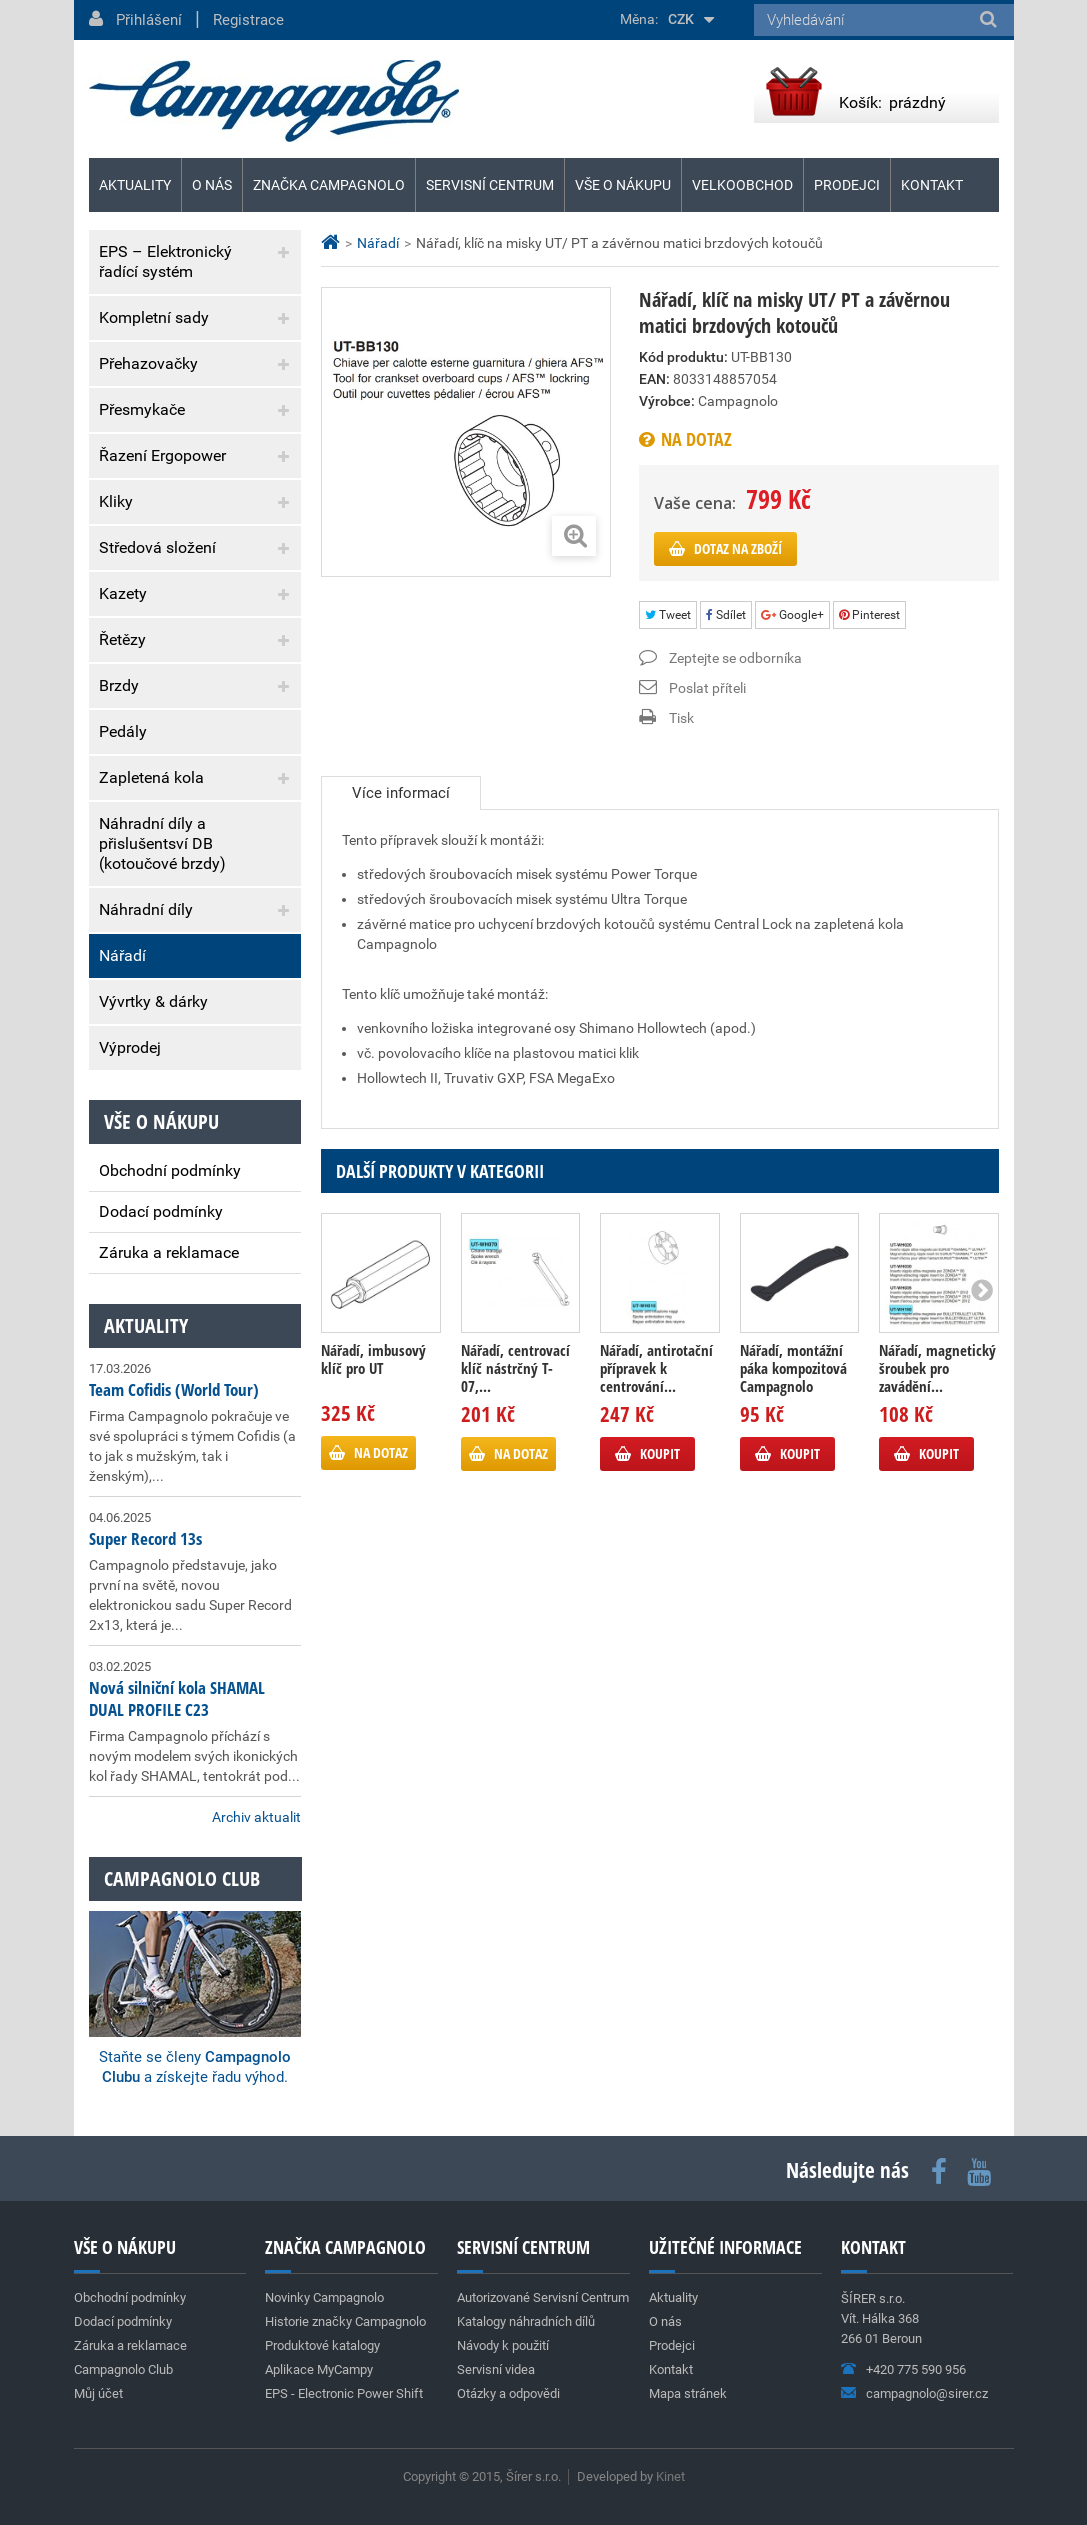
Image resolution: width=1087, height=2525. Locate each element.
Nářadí (122, 955)
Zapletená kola (151, 777)
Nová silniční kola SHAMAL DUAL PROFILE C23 (177, 1698)
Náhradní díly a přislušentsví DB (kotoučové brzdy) (162, 843)
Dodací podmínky (161, 1211)
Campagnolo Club (123, 2369)
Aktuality (146, 1325)
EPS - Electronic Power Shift (344, 2393)
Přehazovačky (148, 363)
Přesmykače (142, 409)
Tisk (681, 718)
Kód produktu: (683, 357)
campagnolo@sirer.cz (927, 2393)
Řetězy (122, 639)
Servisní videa (496, 2369)
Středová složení (157, 547)
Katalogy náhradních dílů (526, 2321)
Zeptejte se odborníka (735, 658)
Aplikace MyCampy (319, 2369)
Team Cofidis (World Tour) (174, 1389)
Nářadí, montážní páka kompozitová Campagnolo (793, 1368)
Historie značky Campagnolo (345, 2321)
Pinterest (869, 615)
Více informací (401, 793)
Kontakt (932, 185)
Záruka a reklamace (169, 1252)
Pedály (123, 731)
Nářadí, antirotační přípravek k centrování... (656, 1368)
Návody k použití (503, 2345)
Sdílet (726, 615)
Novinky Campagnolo (324, 2297)
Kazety (123, 593)
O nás (212, 185)
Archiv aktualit (256, 1817)
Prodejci (847, 185)
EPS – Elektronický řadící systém (165, 261)
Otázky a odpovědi (508, 2393)
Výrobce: (667, 401)
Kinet (670, 2476)
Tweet (668, 615)
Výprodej (130, 1047)
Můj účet (98, 2393)
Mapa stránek (688, 2393)
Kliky (116, 501)
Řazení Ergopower (162, 455)
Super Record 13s (145, 1538)
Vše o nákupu (623, 185)
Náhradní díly (146, 909)
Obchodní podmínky (170, 1170)
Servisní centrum (490, 185)
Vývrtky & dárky (153, 1001)
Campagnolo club (182, 1878)
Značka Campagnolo (329, 185)
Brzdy (119, 685)
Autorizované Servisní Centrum (543, 2297)
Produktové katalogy (322, 2345)
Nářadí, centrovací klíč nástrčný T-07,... (515, 1368)
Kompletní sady (154, 317)
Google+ (792, 615)
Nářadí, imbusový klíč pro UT (373, 1359)
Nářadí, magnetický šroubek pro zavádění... (937, 1368)
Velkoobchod (742, 185)
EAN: (654, 379)
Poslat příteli (707, 688)
